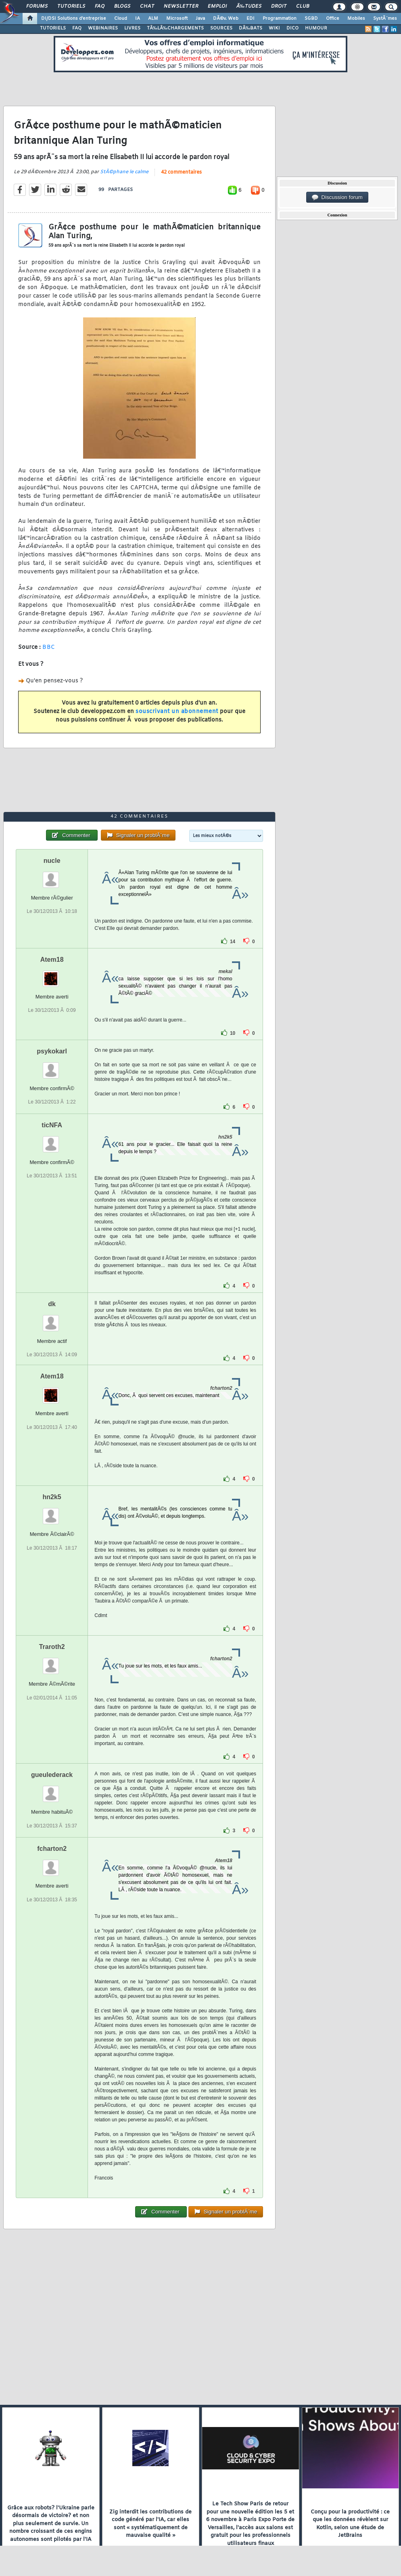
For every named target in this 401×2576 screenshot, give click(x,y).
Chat (147, 6)
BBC (48, 647)
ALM (153, 18)
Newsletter (181, 6)
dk (52, 1304)
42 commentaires (181, 172)
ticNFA (52, 1125)
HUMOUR (316, 28)
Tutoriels (71, 6)
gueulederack (52, 1774)
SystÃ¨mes (385, 18)
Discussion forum (337, 197)
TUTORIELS (53, 28)
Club (302, 6)
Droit (278, 6)
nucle (52, 860)
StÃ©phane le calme (124, 172)
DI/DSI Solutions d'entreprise (73, 18)
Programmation (280, 18)
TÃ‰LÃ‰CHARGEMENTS (175, 28)
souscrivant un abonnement (177, 711)
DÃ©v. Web (225, 18)
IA (137, 18)
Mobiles (356, 18)
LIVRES (132, 28)
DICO (292, 28)
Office (332, 18)
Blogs (122, 6)
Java (200, 18)
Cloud (120, 18)
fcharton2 (52, 1848)
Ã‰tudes (249, 6)
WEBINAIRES (103, 28)
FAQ (99, 6)
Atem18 (52, 959)
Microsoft (177, 18)
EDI (250, 18)
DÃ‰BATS (250, 28)
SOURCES (221, 28)
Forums (36, 6)
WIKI (274, 28)
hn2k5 (52, 1497)
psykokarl (52, 1051)
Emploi (217, 6)
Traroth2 (52, 1646)
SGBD (311, 18)
